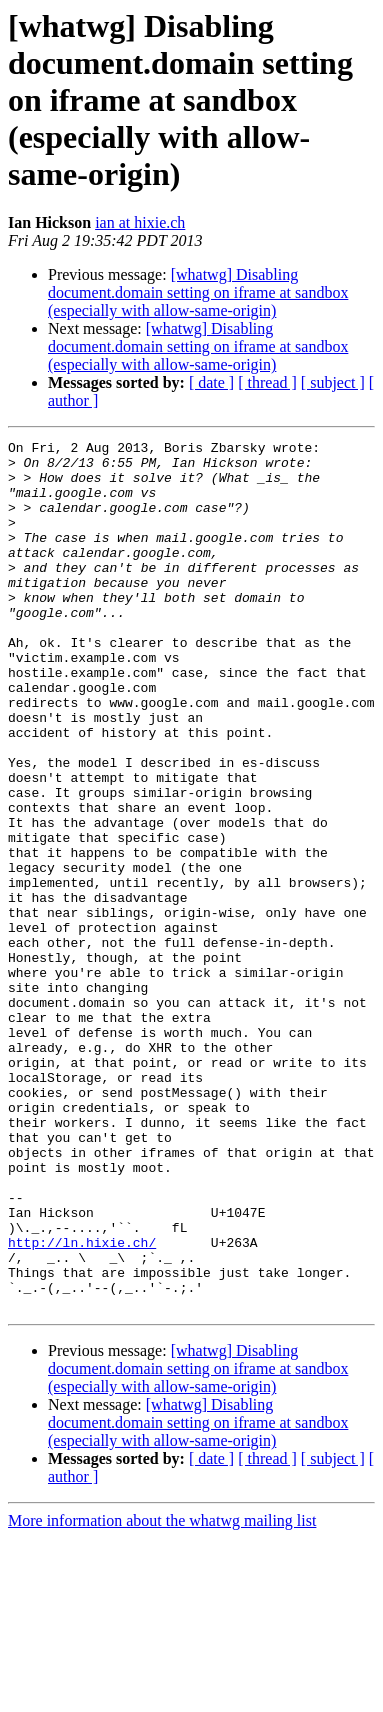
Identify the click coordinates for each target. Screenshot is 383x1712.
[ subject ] (333, 382)
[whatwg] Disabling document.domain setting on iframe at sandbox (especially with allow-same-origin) (198, 292)
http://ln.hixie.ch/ (82, 1404)
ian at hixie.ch (140, 222)
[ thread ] (267, 382)
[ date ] (211, 382)
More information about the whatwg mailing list (162, 1694)
